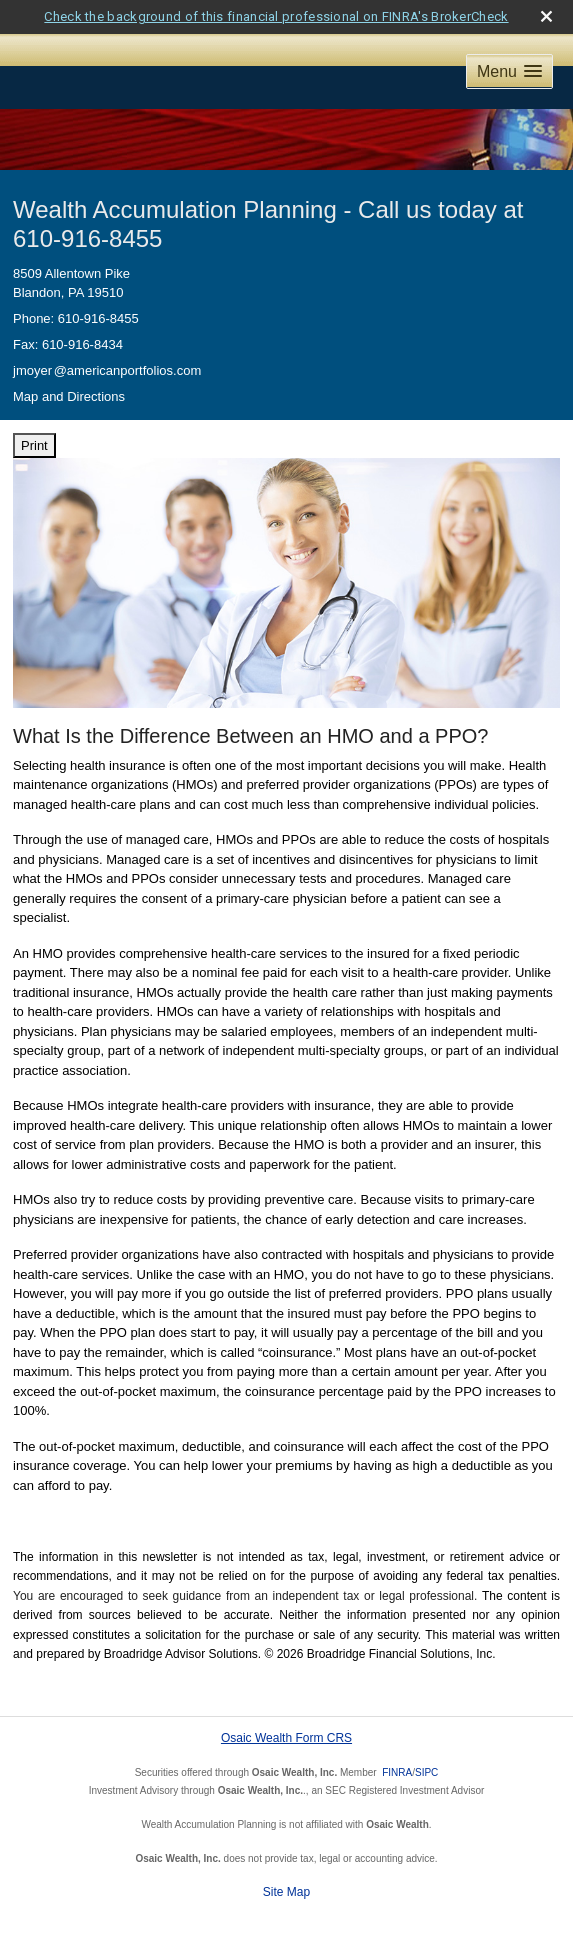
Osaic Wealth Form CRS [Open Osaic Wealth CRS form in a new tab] (286, 1738)
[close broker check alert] (546, 16)
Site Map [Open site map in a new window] (286, 1892)
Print (34, 445)
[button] (509, 71)
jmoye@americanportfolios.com (107, 370)
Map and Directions (69, 396)
